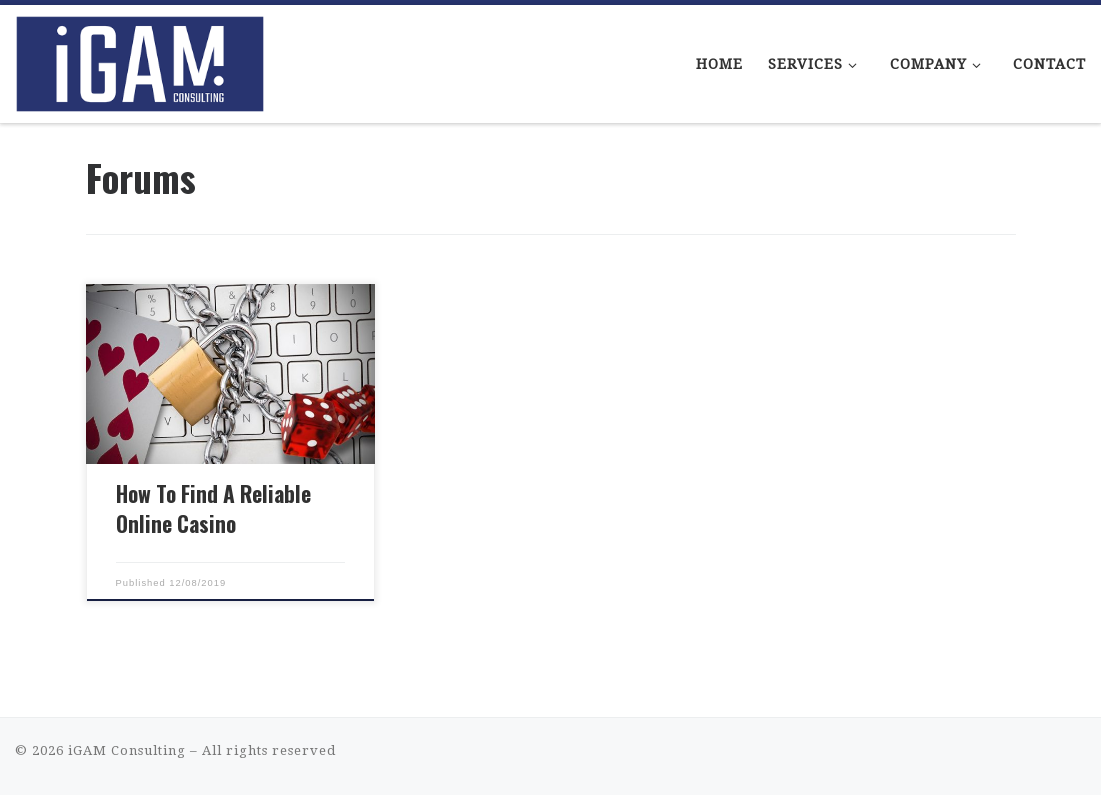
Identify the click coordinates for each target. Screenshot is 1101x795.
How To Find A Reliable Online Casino (213, 508)
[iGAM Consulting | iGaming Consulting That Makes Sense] (140, 57)
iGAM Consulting (127, 750)
